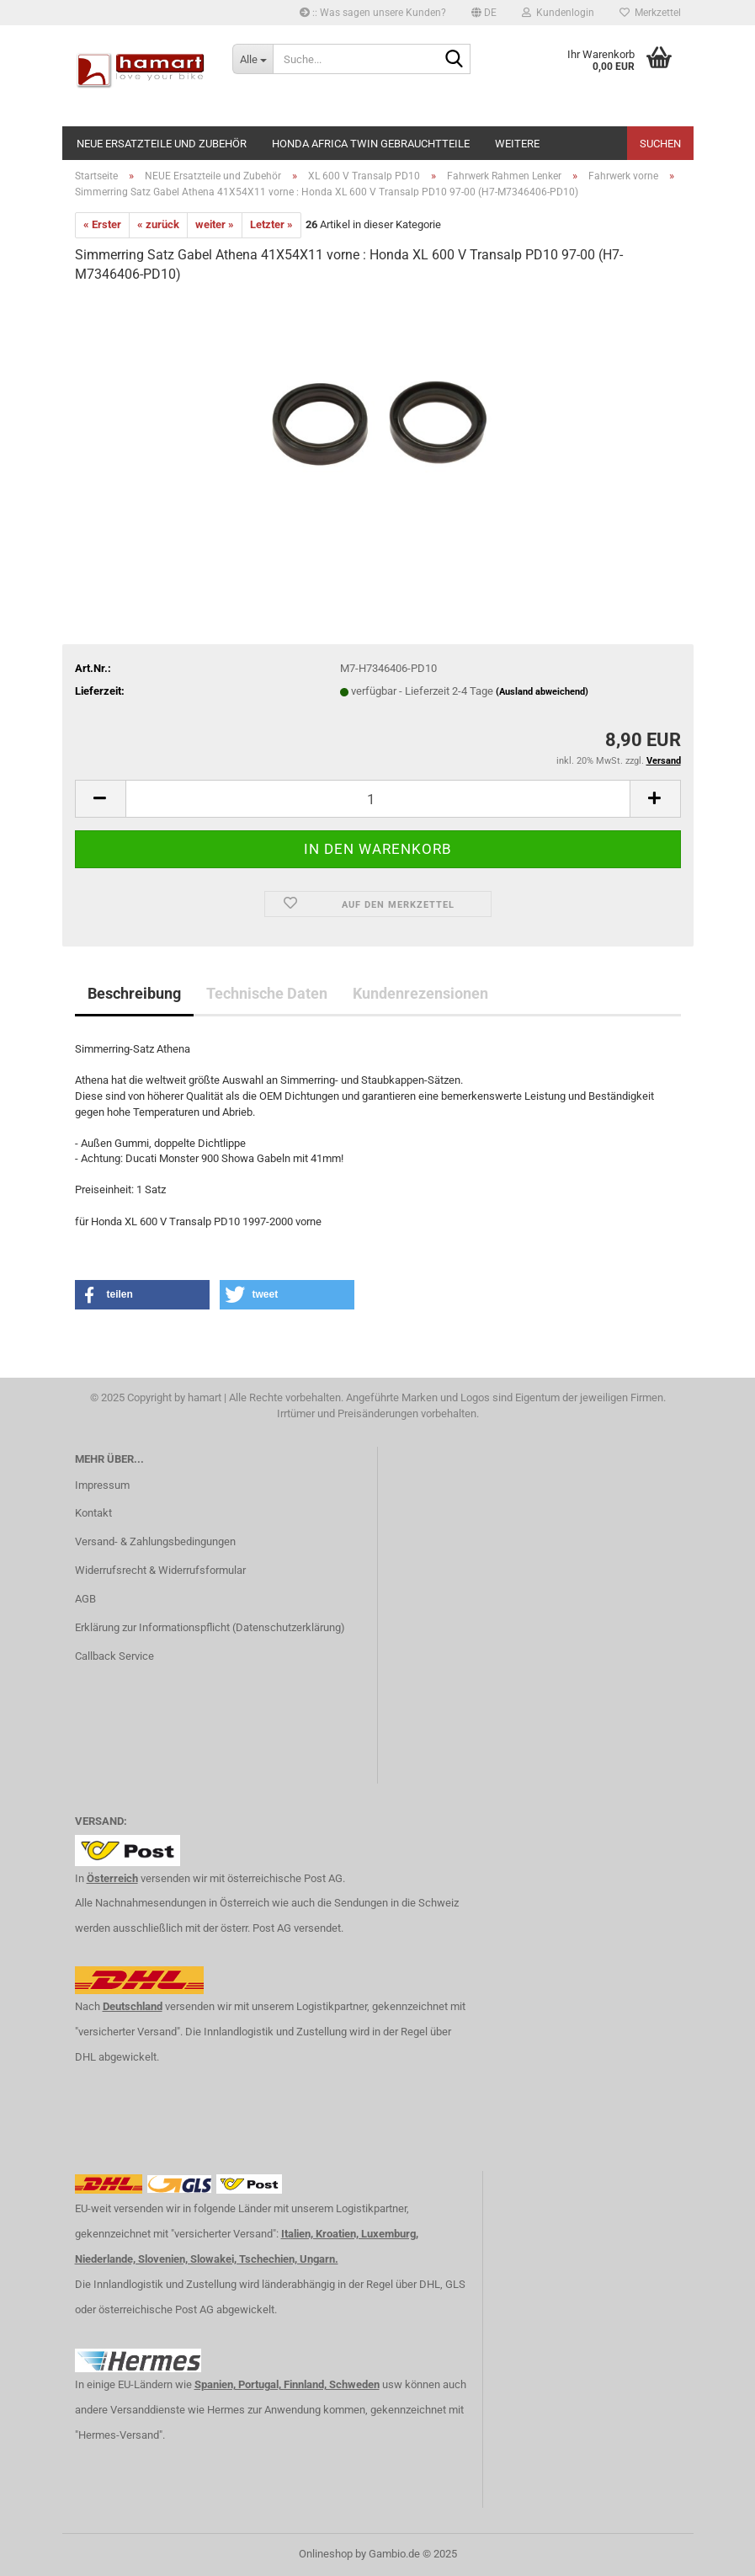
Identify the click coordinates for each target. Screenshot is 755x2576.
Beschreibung (134, 993)
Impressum (102, 1485)
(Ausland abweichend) (542, 691)
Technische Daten (266, 993)
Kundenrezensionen (420, 993)
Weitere (517, 143)
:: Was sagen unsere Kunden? (373, 13)
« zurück (158, 224)
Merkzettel (650, 13)
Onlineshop (326, 2553)
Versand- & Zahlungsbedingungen (155, 1541)
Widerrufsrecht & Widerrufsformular (160, 1570)
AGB (85, 1598)
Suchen (660, 143)
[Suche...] (252, 59)
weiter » (214, 224)
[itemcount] (377, 799)
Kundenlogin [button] (558, 13)
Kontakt (93, 1513)
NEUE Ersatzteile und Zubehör (162, 143)
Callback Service (114, 1656)
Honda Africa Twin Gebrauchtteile (371, 143)
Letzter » (271, 224)
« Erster (102, 224)
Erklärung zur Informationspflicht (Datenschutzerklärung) (210, 1627)
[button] (484, 12)
